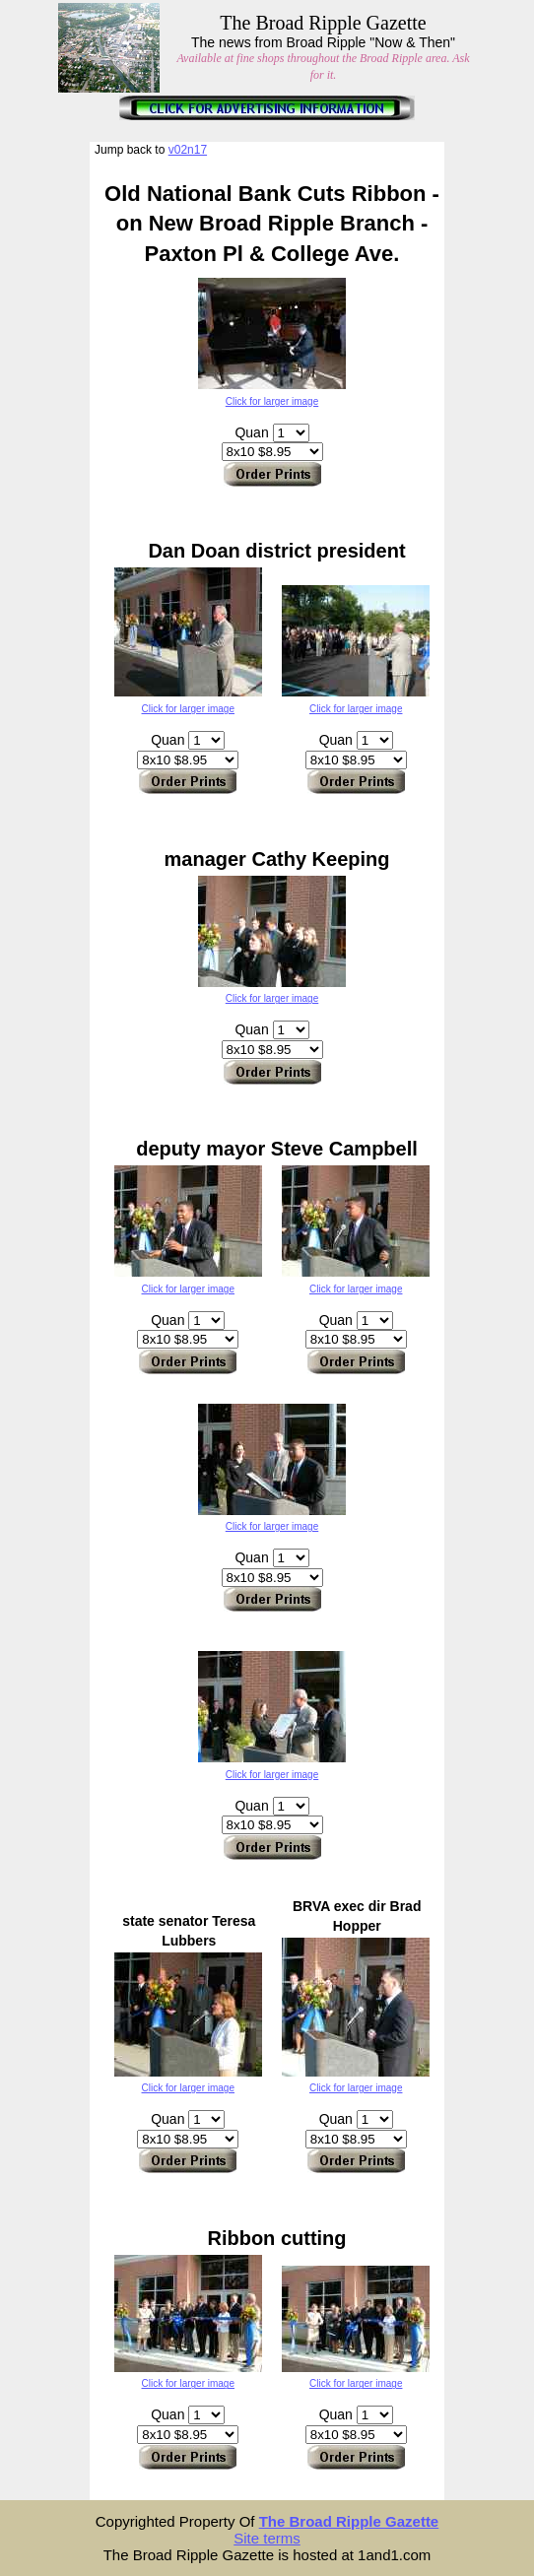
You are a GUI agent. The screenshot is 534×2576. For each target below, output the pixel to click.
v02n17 (187, 150)
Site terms (267, 2538)
